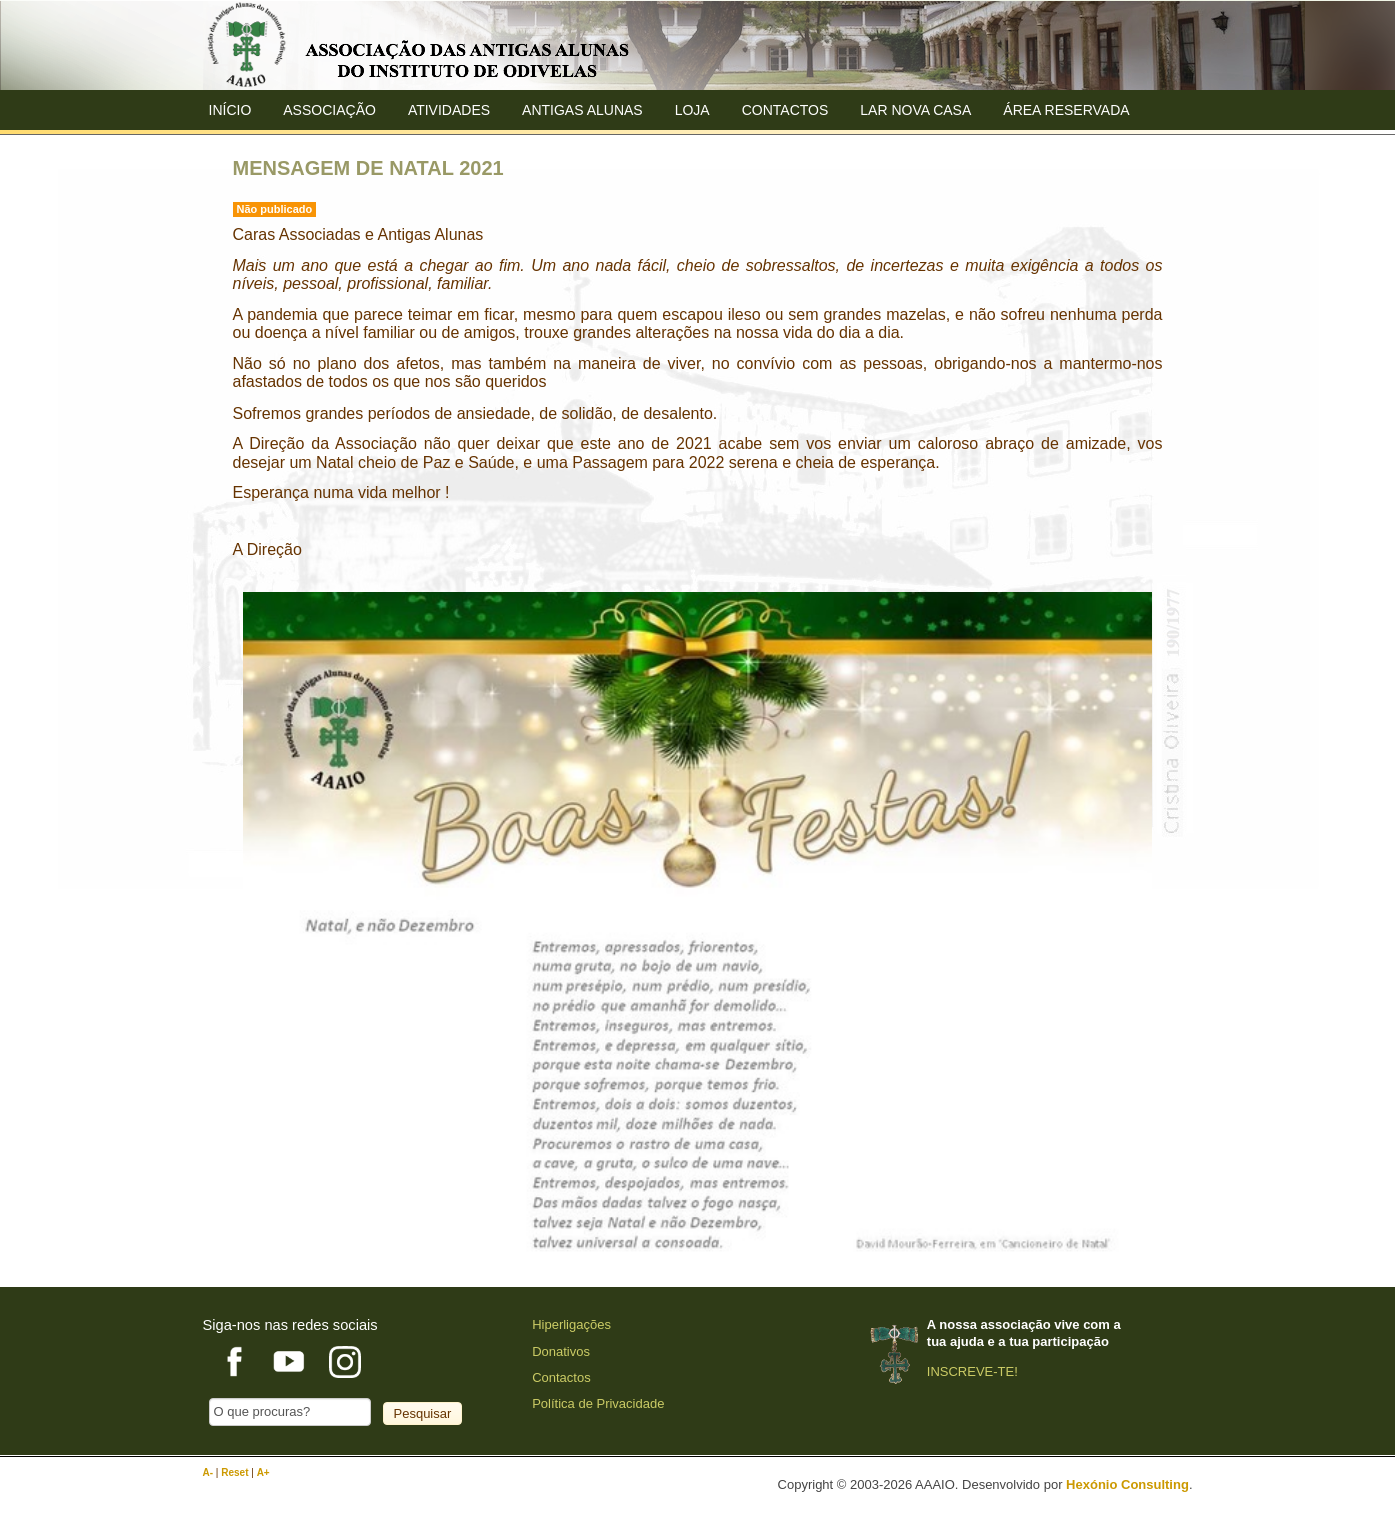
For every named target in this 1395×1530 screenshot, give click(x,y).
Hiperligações (571, 1324)
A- (209, 1472)
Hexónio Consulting (1127, 1484)
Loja (692, 110)
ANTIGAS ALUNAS (582, 110)
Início (230, 110)
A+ (263, 1472)
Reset (236, 1472)
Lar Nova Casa (915, 110)
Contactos (785, 110)
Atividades (449, 110)
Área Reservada (1066, 110)
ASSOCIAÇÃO (329, 110)
